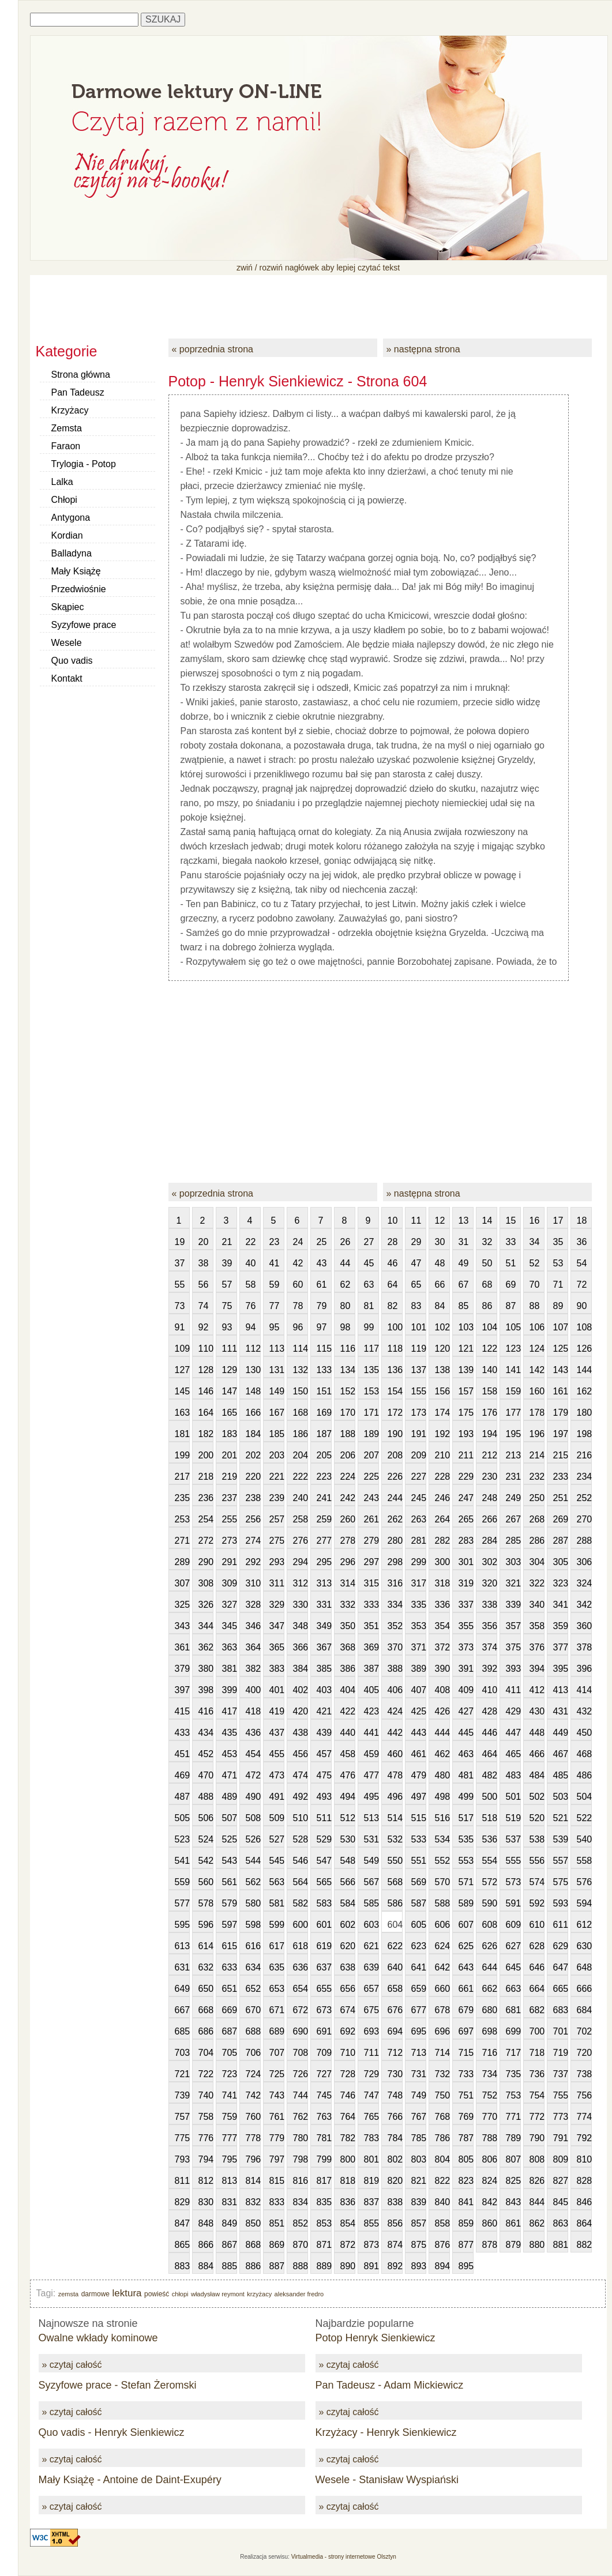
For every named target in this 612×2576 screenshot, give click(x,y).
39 (227, 1263)
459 (371, 1754)
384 (300, 1669)
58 (251, 1284)
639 (371, 1967)
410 (489, 1690)
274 (253, 1540)
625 (466, 1946)
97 (322, 1327)
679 (466, 2010)
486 (584, 1775)
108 (584, 1327)
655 (324, 1989)
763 (324, 2117)
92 (203, 1327)
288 (584, 1540)
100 (395, 1327)
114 (300, 1348)
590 (489, 1903)
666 (584, 1989)
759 (229, 2117)
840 (442, 2202)
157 (466, 1391)
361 (182, 1647)
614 (205, 1946)
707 (276, 2053)
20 (203, 1242)
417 (229, 1711)
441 (371, 1733)
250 (537, 1498)
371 (418, 1647)
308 (205, 1583)
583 (324, 1903)
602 (347, 1925)
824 (489, 2181)
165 (229, 1412)
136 (395, 1370)
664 (537, 1989)
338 (489, 1604)
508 (253, 1818)
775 (182, 2138)
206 (347, 1455)
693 (371, 2031)
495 (371, 1797)
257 (276, 1519)
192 (442, 1434)
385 (324, 1669)
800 (347, 2159)
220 (253, 1476)
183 (229, 1434)
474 (300, 1775)
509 (276, 1818)
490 (253, 1797)
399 (229, 1690)
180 (584, 1412)
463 (466, 1754)
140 (489, 1370)
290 (205, 1562)
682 (537, 2010)
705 (229, 2053)
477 (371, 1775)
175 (466, 1412)
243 (371, 1498)
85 (464, 1306)
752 (489, 2095)
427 (466, 1711)
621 (371, 1946)
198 (584, 1434)
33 (511, 1242)
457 (324, 1754)
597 (229, 1925)
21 (227, 1242)
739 (182, 2095)
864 (584, 2223)
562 (253, 1882)
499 (466, 1797)
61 (322, 1284)
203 (276, 1455)
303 (513, 1562)
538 (537, 1839)
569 (418, 1882)
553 (466, 1861)
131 (276, 1370)
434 (205, 1733)
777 (229, 2138)
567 (371, 1882)
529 (324, 1839)
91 (180, 1327)
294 (300, 1562)
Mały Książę (76, 571)
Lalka (62, 482)
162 (584, 1391)
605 (418, 1925)
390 (442, 1669)
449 (560, 1733)
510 (300, 1818)
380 (205, 1669)
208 (395, 1455)
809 (560, 2159)
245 (418, 1498)
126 (584, 1348)
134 (347, 1370)
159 (513, 1391)
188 (347, 1434)
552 (442, 1861)
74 (203, 1306)
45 (369, 1263)
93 (227, 1327)
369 (371, 1647)
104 (489, 1327)
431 (560, 1711)
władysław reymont (218, 2294)
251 (560, 1498)
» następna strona (423, 349)
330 (300, 1604)
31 (464, 1242)
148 (253, 1391)
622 (395, 1946)
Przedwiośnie (78, 589)
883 (182, 2266)
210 (442, 1455)
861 (513, 2223)
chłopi (180, 2294)
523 (182, 1839)
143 (560, 1370)
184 (253, 1434)
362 (205, 1647)
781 (324, 2138)
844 (537, 2202)
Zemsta (66, 428)
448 (537, 1733)
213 (513, 1455)
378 (584, 1647)
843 (513, 2202)
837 (371, 2202)
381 (229, 1669)
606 (442, 1925)
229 (466, 1476)
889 (324, 2266)
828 (584, 2181)
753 (513, 2095)
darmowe (95, 2294)
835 (324, 2202)
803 (418, 2159)
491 (276, 1797)
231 (513, 1476)
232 (537, 1476)
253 (182, 1519)
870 (300, 2245)
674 (347, 2010)
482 (489, 1775)
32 (487, 1242)
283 (466, 1540)
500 (489, 1797)
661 (466, 1989)
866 (205, 2245)
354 (442, 1626)
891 (371, 2266)
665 (560, 1989)
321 (513, 1583)
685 (182, 2031)
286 (537, 1540)
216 (584, 1455)
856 (395, 2223)
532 (395, 1839)
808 (537, 2159)
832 (253, 2202)
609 (513, 1925)
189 (371, 1434)
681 (513, 2010)
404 (347, 1690)
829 (182, 2202)
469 (182, 1775)
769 (466, 2117)
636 (300, 1967)
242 (347, 1498)
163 (182, 1412)
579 (229, 1903)
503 (560, 1797)
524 (205, 1839)
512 (347, 1818)
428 (489, 1711)
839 (418, 2202)
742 (253, 2095)
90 (582, 1306)
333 (371, 1604)
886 (253, 2266)
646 (537, 1967)
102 (442, 1327)
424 (395, 1711)
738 (584, 2074)
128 (205, 1370)
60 (298, 1284)
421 (324, 1711)
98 (345, 1327)
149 (276, 1391)
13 (464, 1220)
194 (489, 1434)
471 (229, 1775)
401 (276, 1690)
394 (537, 1669)
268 (537, 1519)
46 (393, 1263)
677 (418, 2010)
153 (371, 1391)
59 (274, 1284)
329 (276, 1604)
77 (274, 1306)
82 (393, 1306)
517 (466, 1818)
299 (418, 1562)
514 (395, 1818)
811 (182, 2181)
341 (560, 1604)
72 (582, 1284)
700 (537, 2031)
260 (347, 1519)
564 (300, 1882)
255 (229, 1519)
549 (371, 1861)
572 (489, 1882)
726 (300, 2074)
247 (466, 1498)
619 (324, 1946)
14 (487, 1220)
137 (418, 1370)
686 (205, 2031)
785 (418, 2138)
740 (205, 2095)
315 (371, 1583)
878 (489, 2245)
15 (511, 1220)
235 (182, 1498)
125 (560, 1348)
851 (276, 2223)
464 (489, 1754)
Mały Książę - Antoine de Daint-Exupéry (130, 2479)
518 (489, 1818)
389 (418, 1669)
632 (205, 1967)
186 (300, 1434)
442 (395, 1733)
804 (442, 2159)
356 (489, 1626)
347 (276, 1626)
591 (513, 1903)
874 (395, 2245)
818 (347, 2181)
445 (466, 1733)
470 (205, 1775)
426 (442, 1711)
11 (416, 1220)
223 (324, 1476)
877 (466, 2245)
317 (418, 1583)
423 (371, 1711)
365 (276, 1647)
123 (513, 1348)
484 (537, 1775)
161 (560, 1391)
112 (253, 1348)
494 (347, 1797)
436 (253, 1733)
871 (324, 2245)
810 (584, 2159)
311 (276, 1583)
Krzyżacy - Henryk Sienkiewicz (386, 2432)
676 (395, 2010)
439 (324, 1733)
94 (251, 1327)
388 (395, 1669)
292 (253, 1562)
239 (276, 1498)
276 (300, 1540)
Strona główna (80, 374)
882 (584, 2245)
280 (395, 1540)
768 (442, 2117)
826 (537, 2181)
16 (535, 1220)
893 (418, 2266)
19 (180, 1242)
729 (371, 2074)
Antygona (71, 517)
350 (347, 1626)
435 (229, 1733)
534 (442, 1839)
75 (227, 1306)
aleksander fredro (299, 2294)
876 (442, 2245)
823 (466, 2181)
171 (371, 1412)
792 (584, 2138)
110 (205, 1348)
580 (253, 1903)
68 (487, 1284)
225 (371, 1476)
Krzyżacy (70, 410)
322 (537, 1583)
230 (489, 1476)
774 (584, 2117)
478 (395, 1775)
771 (513, 2117)
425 (418, 1711)
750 (442, 2095)
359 (560, 1626)
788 (489, 2138)
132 (300, 1370)
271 (182, 1540)
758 (205, 2117)
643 (466, 1967)
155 (418, 1391)
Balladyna (71, 553)
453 (229, 1754)
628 (537, 1946)
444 (442, 1733)
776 (205, 2138)
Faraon (66, 446)
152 (347, 1391)
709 (324, 2053)
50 (487, 1263)
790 (537, 2138)
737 (560, 2074)
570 (442, 1882)
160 (537, 1391)
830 (205, 2202)
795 (229, 2159)
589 (466, 1903)
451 (182, 1754)
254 (205, 1519)
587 (418, 1903)
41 (274, 1263)
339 (513, 1604)
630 (584, 1946)
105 (513, 1327)
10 (393, 1220)
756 (584, 2095)
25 (322, 1242)
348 (300, 1626)
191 (418, 1434)
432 (584, 1711)
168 (300, 1412)
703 (182, 2053)
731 (418, 2074)
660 (442, 1989)
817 (324, 2181)
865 (182, 2245)
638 (347, 1967)
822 (442, 2181)
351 (371, 1626)
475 (324, 1775)
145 (182, 1391)
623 (418, 1946)
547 (324, 1861)
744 (300, 2095)
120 (442, 1348)
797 (276, 2159)
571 (466, 1882)
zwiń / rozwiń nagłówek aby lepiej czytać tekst (318, 267)
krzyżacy (259, 2294)
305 (560, 1562)
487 (182, 1797)
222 (300, 1476)
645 (513, 1967)
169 (324, 1412)
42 (298, 1263)
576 (584, 1882)
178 (537, 1412)
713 (418, 2053)
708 (300, 2053)
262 (395, 1519)
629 (560, 1946)
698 (489, 2031)
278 (347, 1540)
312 (300, 1583)
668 (205, 2010)
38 (203, 1263)
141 (513, 1370)
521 (560, 1818)
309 (229, 1583)
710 (347, 2053)
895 (466, 2266)
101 (418, 1327)
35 (558, 1242)
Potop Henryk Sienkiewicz (375, 2338)
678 (442, 2010)
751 (466, 2095)
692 (347, 2031)
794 (205, 2159)
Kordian (67, 535)
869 (276, 2245)
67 (464, 1284)
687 (229, 2031)
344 (205, 1626)
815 (276, 2181)
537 (513, 1839)
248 (489, 1498)
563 (276, 1882)
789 (513, 2138)
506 (205, 1818)
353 (418, 1626)
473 (276, 1775)
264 (442, 1519)
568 (395, 1882)
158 (489, 1391)
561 (229, 1882)
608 (489, 1925)
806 (489, 2159)
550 (395, 1861)
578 (205, 1903)
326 (205, 1604)
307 (182, 1583)
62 (345, 1284)
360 (584, 1626)
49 (464, 1263)
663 (513, 1989)
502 (537, 1797)
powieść (156, 2294)
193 (466, 1434)
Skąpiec (67, 607)
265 (466, 1519)
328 (253, 1604)
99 (369, 1327)
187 (324, 1434)
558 (584, 1861)
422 (347, 1711)
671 (276, 2010)
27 (369, 1242)
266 (489, 1519)
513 (371, 1818)
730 (395, 2074)
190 (395, 1434)
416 (205, 1711)
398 (205, 1690)
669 (229, 2010)
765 (371, 2117)
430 (537, 1711)
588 (442, 1903)
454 (253, 1754)
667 (182, 2010)
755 (560, 2095)
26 (345, 1242)
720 (584, 2053)
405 (371, 1690)
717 (513, 2053)
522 (584, 1818)
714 (442, 2053)
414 (584, 1690)
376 (537, 1647)
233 (560, 1476)
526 (253, 1839)
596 (205, 1925)
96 (298, 1327)
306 (584, 1562)
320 (489, 1583)
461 (418, 1754)
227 (418, 1476)
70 (535, 1284)
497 (418, 1797)
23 (274, 1242)
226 (395, 1476)
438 (300, 1733)
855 (371, 2223)
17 (558, 1220)
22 (251, 1242)
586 (395, 1903)
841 (466, 2202)
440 (347, 1733)
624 (442, 1946)
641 (418, 1967)
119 (418, 1348)
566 (347, 1882)
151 (324, 1391)
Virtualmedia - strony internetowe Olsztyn (343, 2557)
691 (324, 2031)
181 (182, 1434)
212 (489, 1455)
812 (205, 2181)
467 (560, 1754)
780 (300, 2138)
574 (537, 1882)
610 (537, 1925)
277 (324, 1540)
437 (276, 1733)
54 (582, 1263)
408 (442, 1690)
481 (466, 1775)
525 (229, 1839)
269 (560, 1519)
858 (442, 2223)
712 (395, 2053)
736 (537, 2074)
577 (182, 1903)
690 (300, 2031)
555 (513, 1861)
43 (322, 1263)
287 (560, 1540)
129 (229, 1370)
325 (182, 1604)
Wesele (66, 643)
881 (560, 2245)
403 (324, 1690)
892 (395, 2266)
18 (582, 1220)
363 (229, 1647)
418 (253, 1711)
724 (253, 2074)
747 (371, 2095)
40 (251, 1263)
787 (466, 2138)
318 (442, 1583)
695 (418, 2031)
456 (300, 1754)
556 (537, 1861)
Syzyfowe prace (84, 625)
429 (513, 1711)
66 (440, 1284)
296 (347, 1562)
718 (537, 2053)
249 (513, 1498)
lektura (126, 2293)
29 (416, 1242)
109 (182, 1348)
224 (347, 1476)
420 (300, 1711)
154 (395, 1391)
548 (347, 1861)
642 (442, 1967)
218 (205, 1476)
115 (324, 1348)
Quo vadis (72, 660)
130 (253, 1370)
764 (347, 2117)
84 (440, 1306)
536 (489, 1839)
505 (182, 1818)
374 (489, 1647)
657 (371, 1989)
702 (584, 2031)
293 (276, 1562)
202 (253, 1455)
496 (395, 1797)
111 (229, 1348)
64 (393, 1284)
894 (442, 2266)
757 (182, 2117)
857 (418, 2223)
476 (347, 1775)
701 (560, 2031)
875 (418, 2245)
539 (560, 1839)
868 (253, 2245)
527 (276, 1839)
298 (395, 1562)
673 (324, 2010)
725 (276, 2074)
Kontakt (66, 678)
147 (229, 1391)
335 (418, 1604)
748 (395, 2095)
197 (560, 1434)
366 (300, 1647)
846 (584, 2202)
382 (253, 1669)
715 (466, 2053)
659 (418, 1989)
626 (489, 1946)
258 (300, 1519)
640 (395, 1967)
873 (371, 2245)
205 (324, 1455)
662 (489, 1989)
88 (535, 1306)
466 (537, 1754)
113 (276, 1348)
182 (205, 1434)
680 (489, 2010)
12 (440, 1220)
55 (180, 1284)
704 (205, 2053)
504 (584, 1797)
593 (560, 1903)
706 (253, 2053)
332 (347, 1604)
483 (513, 1775)
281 (418, 1540)
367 (324, 1647)
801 (371, 2159)
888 (300, 2266)
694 (395, 2031)
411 (513, 1690)
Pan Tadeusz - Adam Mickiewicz (390, 2385)
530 (347, 1839)
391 (466, 1669)
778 (253, 2138)
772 (537, 2117)
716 (489, 2053)
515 (418, 1818)
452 (205, 1754)
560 (205, 1882)
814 (253, 2181)
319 (466, 1583)
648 (584, 1967)
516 (442, 1818)
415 (182, 1711)
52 (535, 1263)
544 (253, 1861)
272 (205, 1540)
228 (442, 1476)
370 (395, 1647)
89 (558, 1306)
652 (253, 1989)
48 (440, 1263)
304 (537, 1562)
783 (371, 2138)
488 (205, 1797)
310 (253, 1583)
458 (347, 1754)
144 (584, 1370)
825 (513, 2181)
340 (537, 1604)
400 (253, 1690)
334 (395, 1604)
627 (513, 1946)
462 (442, 1754)
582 (300, 1903)
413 (560, 1690)
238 (253, 1498)
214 (537, 1455)
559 (182, 1882)
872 (347, 2245)
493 (324, 1797)
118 (395, 1348)
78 (298, 1306)
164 (205, 1412)
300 (442, 1562)
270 (584, 1519)
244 (395, 1498)
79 (322, 1306)
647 (560, 1967)
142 (537, 1370)
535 (466, 1839)
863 (560, 2223)
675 (371, 2010)
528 (300, 1839)
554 (489, 1861)
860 (489, 2223)
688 (253, 2031)
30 (440, 1242)
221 (276, 1476)
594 (584, 1903)
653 (276, 1989)
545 (276, 1861)
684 (584, 2010)
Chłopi (64, 500)
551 (418, 1861)
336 (442, 1604)
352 (395, 1626)
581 (276, 1903)
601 (324, 1925)
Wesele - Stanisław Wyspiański (387, 2479)
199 (182, 1455)
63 (369, 1284)
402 (300, 1690)
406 (395, 1690)
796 (253, 2159)
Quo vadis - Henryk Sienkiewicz (112, 2432)
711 (371, 2053)
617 (276, 1946)
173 (418, 1412)
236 (205, 1498)
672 (300, 2010)
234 (584, 1476)
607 (466, 1925)
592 (537, 1903)
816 (300, 2181)
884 (205, 2266)
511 (324, 1818)
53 (558, 1263)
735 (513, 2074)
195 (513, 1434)
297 (371, 1562)
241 (324, 1498)
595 (182, 1925)
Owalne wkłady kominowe (98, 2338)
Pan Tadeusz (77, 392)
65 (416, 1284)
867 (229, 2245)
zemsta (68, 2294)
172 (395, 1412)
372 (442, 1647)
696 (442, 2031)
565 (324, 1882)
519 (513, 1818)
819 (371, 2181)
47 (416, 1263)
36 (582, 1242)
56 (203, 1284)
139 (466, 1370)
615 (229, 1946)
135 (371, 1370)
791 (560, 2138)
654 (300, 1989)
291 (229, 1562)
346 (253, 1626)
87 (511, 1306)
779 (276, 2138)
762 (300, 2117)
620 (347, 1946)
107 (560, 1327)
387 (371, 1669)
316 (395, 1583)
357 (513, 1626)
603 (371, 1925)
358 (537, 1626)
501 (513, 1797)
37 (180, 1263)
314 (347, 1583)
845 (560, 2202)
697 (466, 2031)
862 (537, 2223)
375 (513, 1647)
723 (229, 2074)
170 (347, 1412)
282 (442, 1540)
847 (182, 2223)
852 (300, 2223)
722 (205, 2074)
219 (229, 1476)
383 (276, 1669)
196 (537, 1434)
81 (369, 1306)
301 (466, 1562)
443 (418, 1733)
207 (371, 1455)
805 (466, 2159)
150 (300, 1391)
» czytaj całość (72, 2365)
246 (442, 1498)
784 (395, 2138)
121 (466, 1348)
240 (300, 1498)
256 (253, 1519)
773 (560, 2117)
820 (395, 2181)
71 (558, 1284)
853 (324, 2223)
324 (584, 1583)
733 (466, 2074)
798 (300, 2159)
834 (300, 2202)
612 (584, 1925)
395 (560, 1669)
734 (489, 2074)
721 (182, 2074)
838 (395, 2202)
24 (298, 1242)
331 (324, 1604)
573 (513, 1882)
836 (347, 2202)
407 (418, 1690)
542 (205, 1861)
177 (513, 1412)
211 (466, 1455)
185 (276, 1434)
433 (182, 1733)
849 (229, 2223)
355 (466, 1626)
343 (182, 1626)
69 (511, 1284)
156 (442, 1391)
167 (276, 1412)
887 (276, 2266)
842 (489, 2202)
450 (584, 1733)
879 (513, 2245)
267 (513, 1519)
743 (276, 2095)
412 (537, 1690)
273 (229, 1540)
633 (229, 1967)
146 (205, 1391)
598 (253, 1925)
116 (347, 1348)
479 (418, 1775)
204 (300, 1455)
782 (347, 2138)
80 (345, 1306)
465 (513, 1754)
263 (418, 1519)
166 (253, 1412)
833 (276, 2202)
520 (537, 1818)
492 (300, 1797)
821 (418, 2181)
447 (513, 1733)
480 (442, 1775)
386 (347, 1669)
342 (584, 1604)
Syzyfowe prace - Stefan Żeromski (118, 2385)
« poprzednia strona (212, 349)
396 (584, 1669)
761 (276, 2117)
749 (418, 2095)
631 (182, 1967)
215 (560, 1455)
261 (371, 1519)
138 (442, 1370)
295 (324, 1562)
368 (347, 1647)
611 (560, 1925)
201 (229, 1455)
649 (182, 1989)
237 (229, 1498)
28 (393, 1242)
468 (584, 1754)
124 (537, 1348)
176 (489, 1412)
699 (513, 2031)
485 (560, 1775)
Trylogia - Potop (83, 464)
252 (584, 1498)
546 (300, 1861)
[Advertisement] (318, 301)
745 (324, 2095)
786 (442, 2138)
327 (229, 1604)
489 (229, 1797)
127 (182, 1370)
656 (347, 1989)
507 (229, 1818)
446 (489, 1733)
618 (300, 1946)
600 (300, 1925)
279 (371, 1540)
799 (324, 2159)
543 (229, 1861)
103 (466, 1327)
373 (466, 1647)
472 (253, 1775)
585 (371, 1903)
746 (347, 2095)
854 (347, 2223)
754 (537, 2095)
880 (537, 2245)
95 (274, 1327)
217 (182, 1476)
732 (442, 2074)
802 (395, 2159)
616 (253, 1946)
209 (418, 1455)
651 (229, 1989)
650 (205, 1989)
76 (251, 1306)
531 (371, 1839)
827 (560, 2181)
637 (324, 1967)
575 (560, 1882)
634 (253, 1967)
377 (560, 1647)
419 (276, 1711)
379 (182, 1669)
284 (489, 1540)
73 (180, 1306)
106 (537, 1327)
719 (560, 2053)
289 (182, 1562)
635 (276, 1967)
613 (182, 1946)
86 (487, 1306)
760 (253, 2117)
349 (324, 1626)
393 (513, 1669)
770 (489, 2117)
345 (229, 1626)
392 (489, 1669)
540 (584, 1839)
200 (205, 1455)
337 (466, 1604)
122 (489, 1348)
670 (253, 2010)
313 (324, 1583)
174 (442, 1412)
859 (466, 2223)
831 (229, 2202)
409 (466, 1690)
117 (371, 1348)
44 (345, 1263)
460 (395, 1754)
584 (347, 1903)
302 (489, 1562)
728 (347, 2074)
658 (395, 1989)
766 (395, 2117)
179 (560, 1412)
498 (442, 1797)
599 (276, 1925)
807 (513, 2159)
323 (560, 1583)
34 (535, 1242)
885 (229, 2266)
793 (182, 2159)
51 (511, 1263)
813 (229, 2181)
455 (276, 1754)
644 (489, 1967)
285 (513, 1540)
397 (182, 1690)
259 (324, 1519)
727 (324, 2074)
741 (229, 2095)
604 (395, 1925)
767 (418, 2117)
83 (416, 1306)
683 (560, 2010)
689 (276, 2031)
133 (324, 1370)
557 (560, 1861)
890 (347, 2266)
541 (182, 1861)
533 (418, 1839)
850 (253, 2223)
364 (253, 1647)
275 (276, 1540)
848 (205, 2223)
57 (227, 1284)
